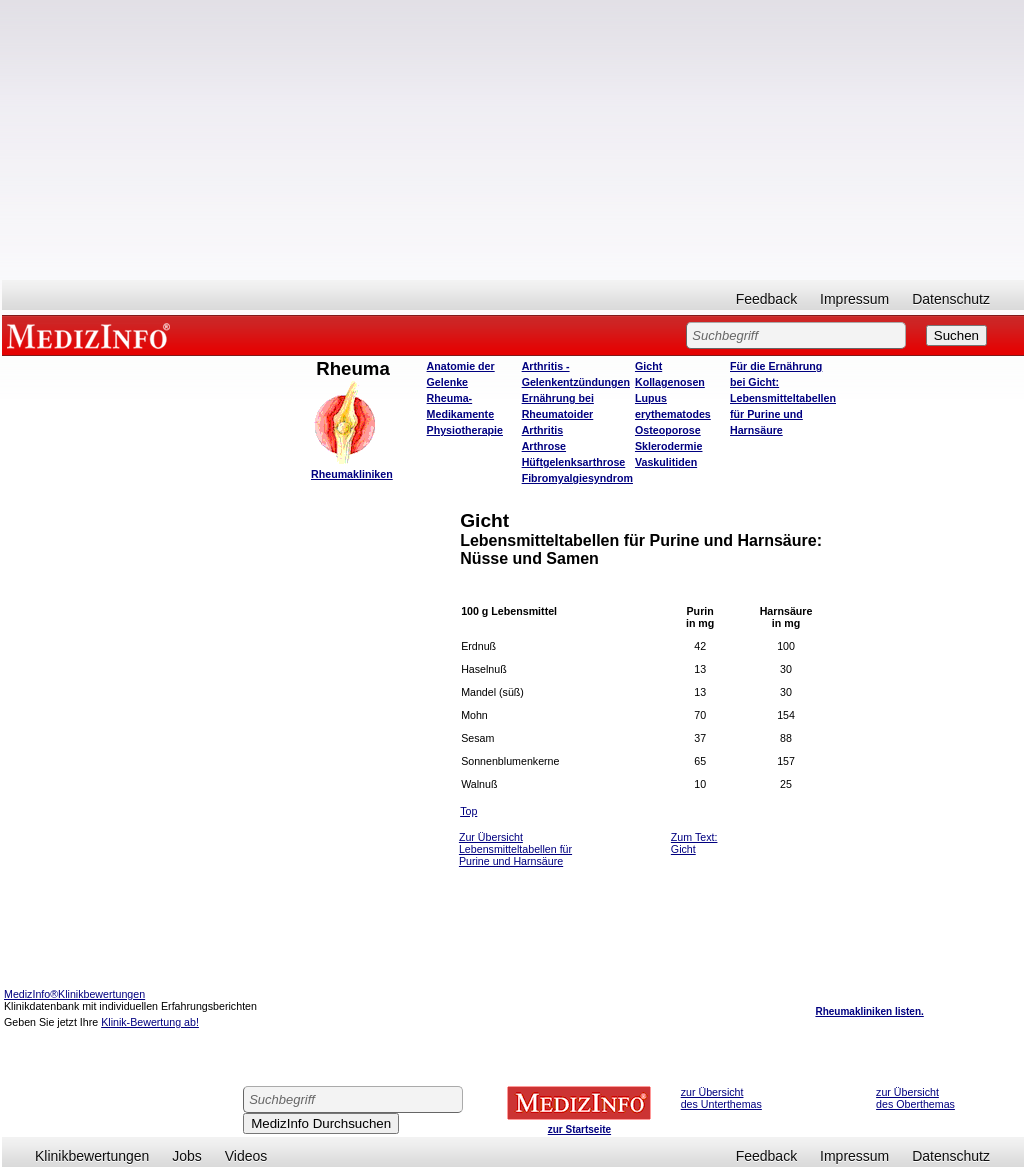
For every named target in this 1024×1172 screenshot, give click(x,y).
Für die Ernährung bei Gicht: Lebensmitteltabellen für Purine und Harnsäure (783, 398)
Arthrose (544, 446)
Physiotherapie (465, 430)
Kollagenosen (670, 382)
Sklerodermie (669, 446)
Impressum (854, 299)
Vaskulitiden (666, 462)
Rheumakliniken (352, 474)
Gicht (648, 366)
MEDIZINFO (92, 335)
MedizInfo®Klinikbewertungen (74, 994)
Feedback (766, 299)
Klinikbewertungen (92, 1156)
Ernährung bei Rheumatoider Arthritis (558, 414)
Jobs (187, 1156)
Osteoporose (668, 430)
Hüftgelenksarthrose (574, 462)
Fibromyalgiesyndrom (577, 478)
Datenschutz (951, 299)
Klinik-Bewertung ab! (150, 1022)
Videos (246, 1156)
